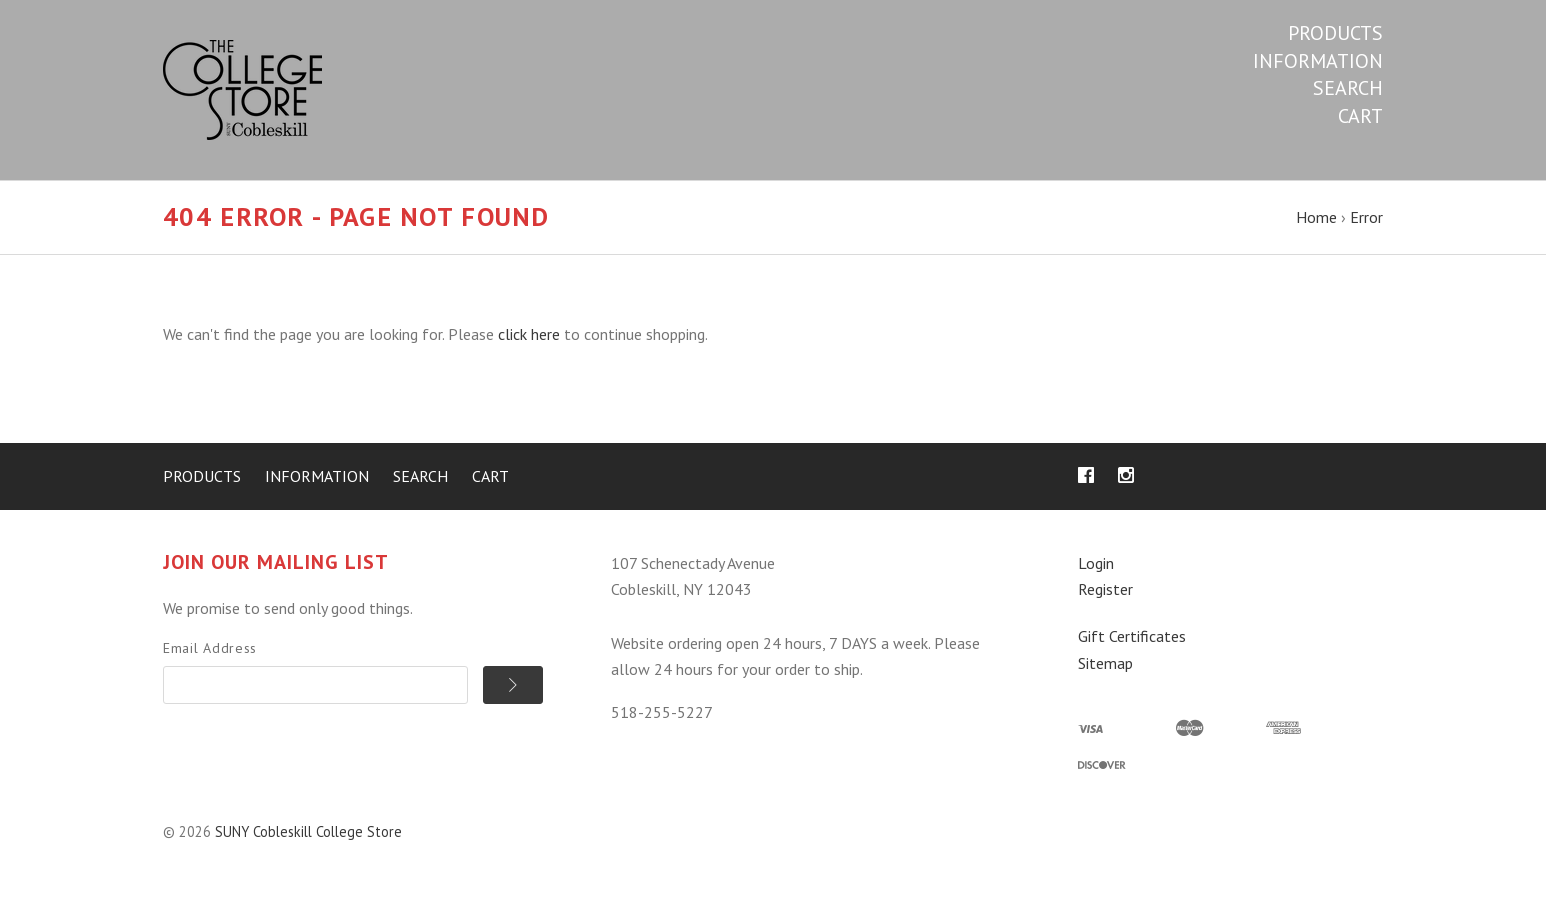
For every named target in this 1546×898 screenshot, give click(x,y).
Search (1348, 88)
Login (1096, 563)
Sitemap (1105, 663)
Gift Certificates (1132, 636)
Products (1335, 33)
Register (1105, 589)
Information (1318, 61)
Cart (1360, 116)
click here (529, 334)
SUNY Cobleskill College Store (308, 831)
